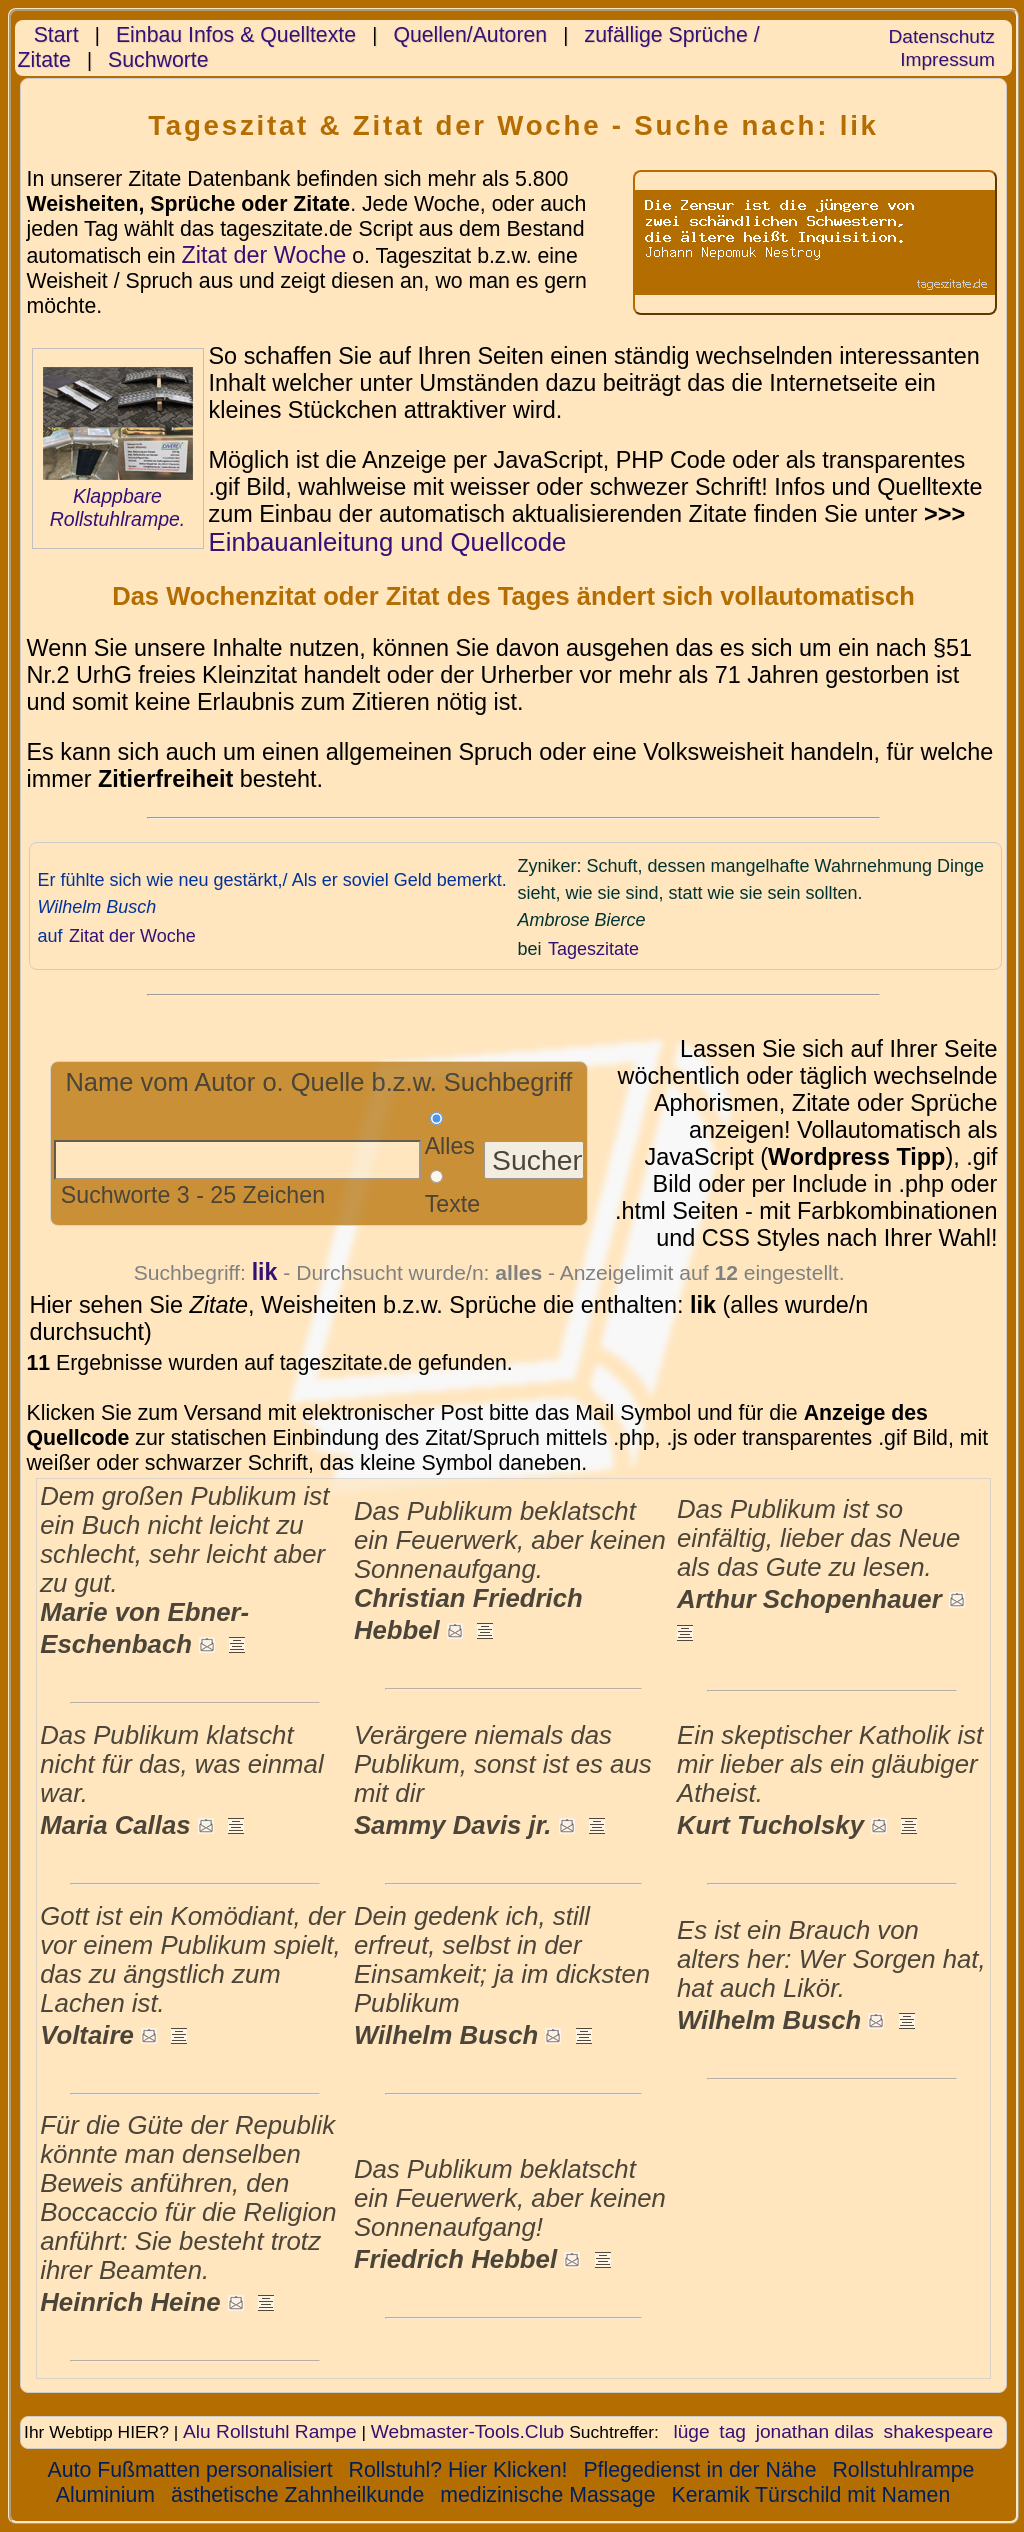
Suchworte (158, 60)
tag (732, 2431)
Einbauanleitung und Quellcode (388, 542)
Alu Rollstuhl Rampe (270, 2431)
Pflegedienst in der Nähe (699, 2470)
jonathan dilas (815, 2431)
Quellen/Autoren (470, 35)
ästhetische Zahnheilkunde (297, 2495)
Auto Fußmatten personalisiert (190, 2470)
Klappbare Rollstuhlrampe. (118, 507)
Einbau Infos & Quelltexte (236, 35)
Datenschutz (941, 36)
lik (265, 1272)
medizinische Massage (547, 2495)
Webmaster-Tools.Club (467, 2431)
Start (56, 35)
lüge (691, 2431)
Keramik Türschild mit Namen (811, 2495)
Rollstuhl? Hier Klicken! (458, 2470)
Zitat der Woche (263, 255)
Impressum (947, 59)
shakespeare (939, 2431)
